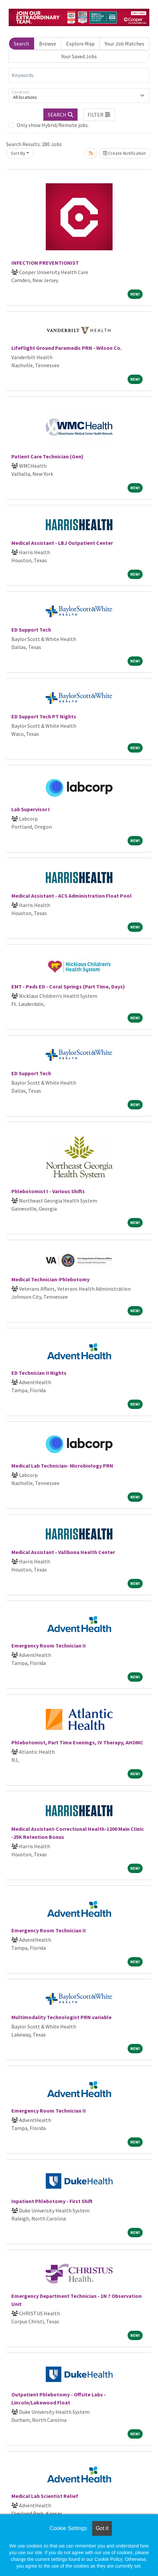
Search (21, 43)
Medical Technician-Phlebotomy (50, 1279)
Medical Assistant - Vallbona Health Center (63, 1552)
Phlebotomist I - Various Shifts (48, 1191)
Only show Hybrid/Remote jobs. (53, 125)
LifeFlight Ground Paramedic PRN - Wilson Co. (66, 347)
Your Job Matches (124, 43)
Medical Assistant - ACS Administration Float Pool (71, 895)
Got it (102, 2528)
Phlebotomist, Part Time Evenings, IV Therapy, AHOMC (77, 1742)
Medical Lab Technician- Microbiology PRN (62, 1465)
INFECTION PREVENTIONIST (45, 262)
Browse (47, 43)
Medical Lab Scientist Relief (44, 2496)
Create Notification (124, 153)
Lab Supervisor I (30, 809)
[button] (99, 114)
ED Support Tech (31, 629)
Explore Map (80, 43)
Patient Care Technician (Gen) (47, 456)
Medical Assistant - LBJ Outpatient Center (62, 542)
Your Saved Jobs (79, 56)
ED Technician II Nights (38, 1372)
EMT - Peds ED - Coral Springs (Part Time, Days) (68, 986)
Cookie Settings (68, 2528)
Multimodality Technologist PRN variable (61, 2017)
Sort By (18, 153)
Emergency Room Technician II (48, 1645)
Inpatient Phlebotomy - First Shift (52, 2201)
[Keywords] (79, 75)
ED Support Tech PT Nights (43, 716)
